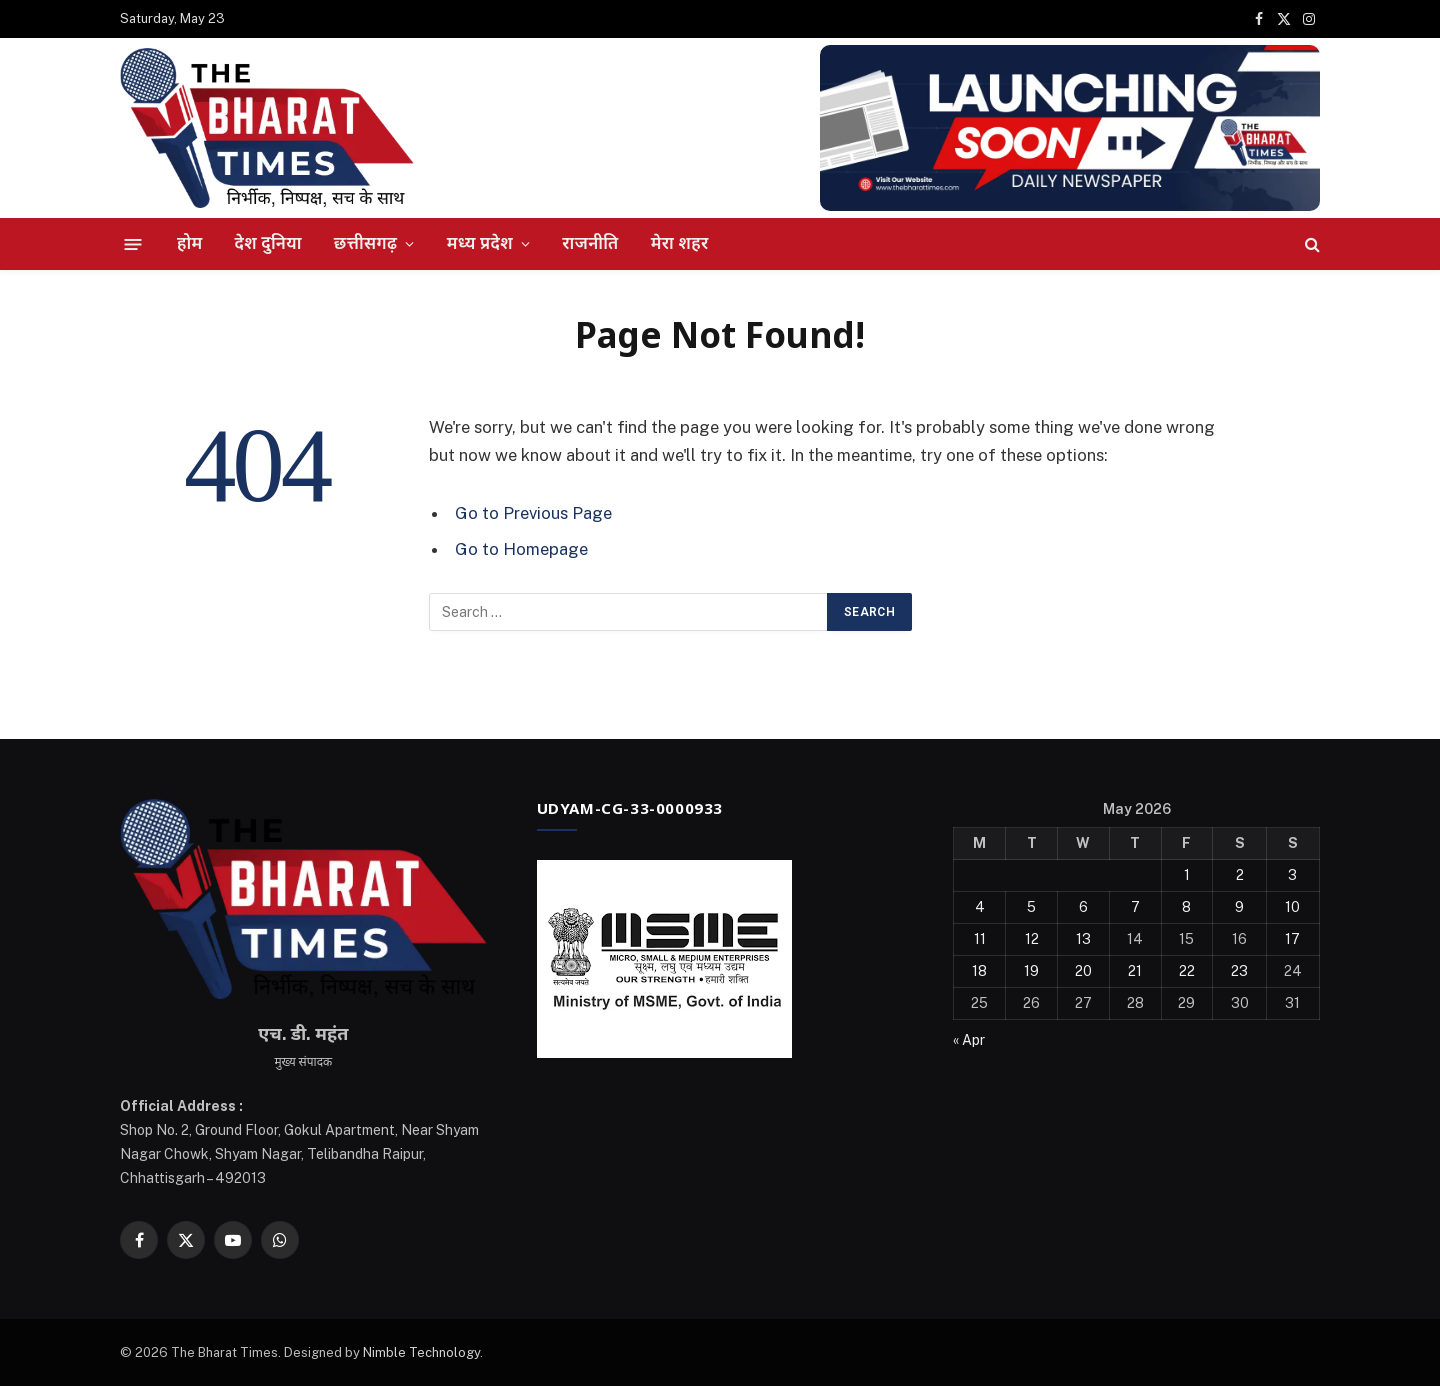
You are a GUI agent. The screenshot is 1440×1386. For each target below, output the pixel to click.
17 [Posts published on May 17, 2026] (1292, 939)
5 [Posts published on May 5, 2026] (1031, 907)
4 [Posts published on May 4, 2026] (980, 907)
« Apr (969, 1040)
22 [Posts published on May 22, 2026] (1187, 971)
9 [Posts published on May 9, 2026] (1239, 907)
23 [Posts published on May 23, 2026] (1239, 971)
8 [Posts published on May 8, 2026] (1186, 907)
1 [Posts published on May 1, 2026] (1187, 875)
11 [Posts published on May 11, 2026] (980, 939)
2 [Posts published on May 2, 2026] (1240, 875)
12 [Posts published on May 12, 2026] (1032, 939)
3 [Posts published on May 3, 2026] (1292, 875)
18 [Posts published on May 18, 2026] (979, 971)
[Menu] (133, 243)
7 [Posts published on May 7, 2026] (1135, 907)
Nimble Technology (421, 1352)
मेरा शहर (680, 243)
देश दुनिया (268, 243)
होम (190, 243)
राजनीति (590, 243)
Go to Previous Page (533, 513)
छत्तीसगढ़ (366, 243)
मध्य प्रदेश (480, 243)
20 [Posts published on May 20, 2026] (1083, 971)
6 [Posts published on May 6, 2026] (1083, 907)
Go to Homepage (521, 549)
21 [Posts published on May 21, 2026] (1135, 971)
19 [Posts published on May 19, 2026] (1031, 971)
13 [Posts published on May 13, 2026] (1083, 939)
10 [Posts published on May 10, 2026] (1292, 907)
